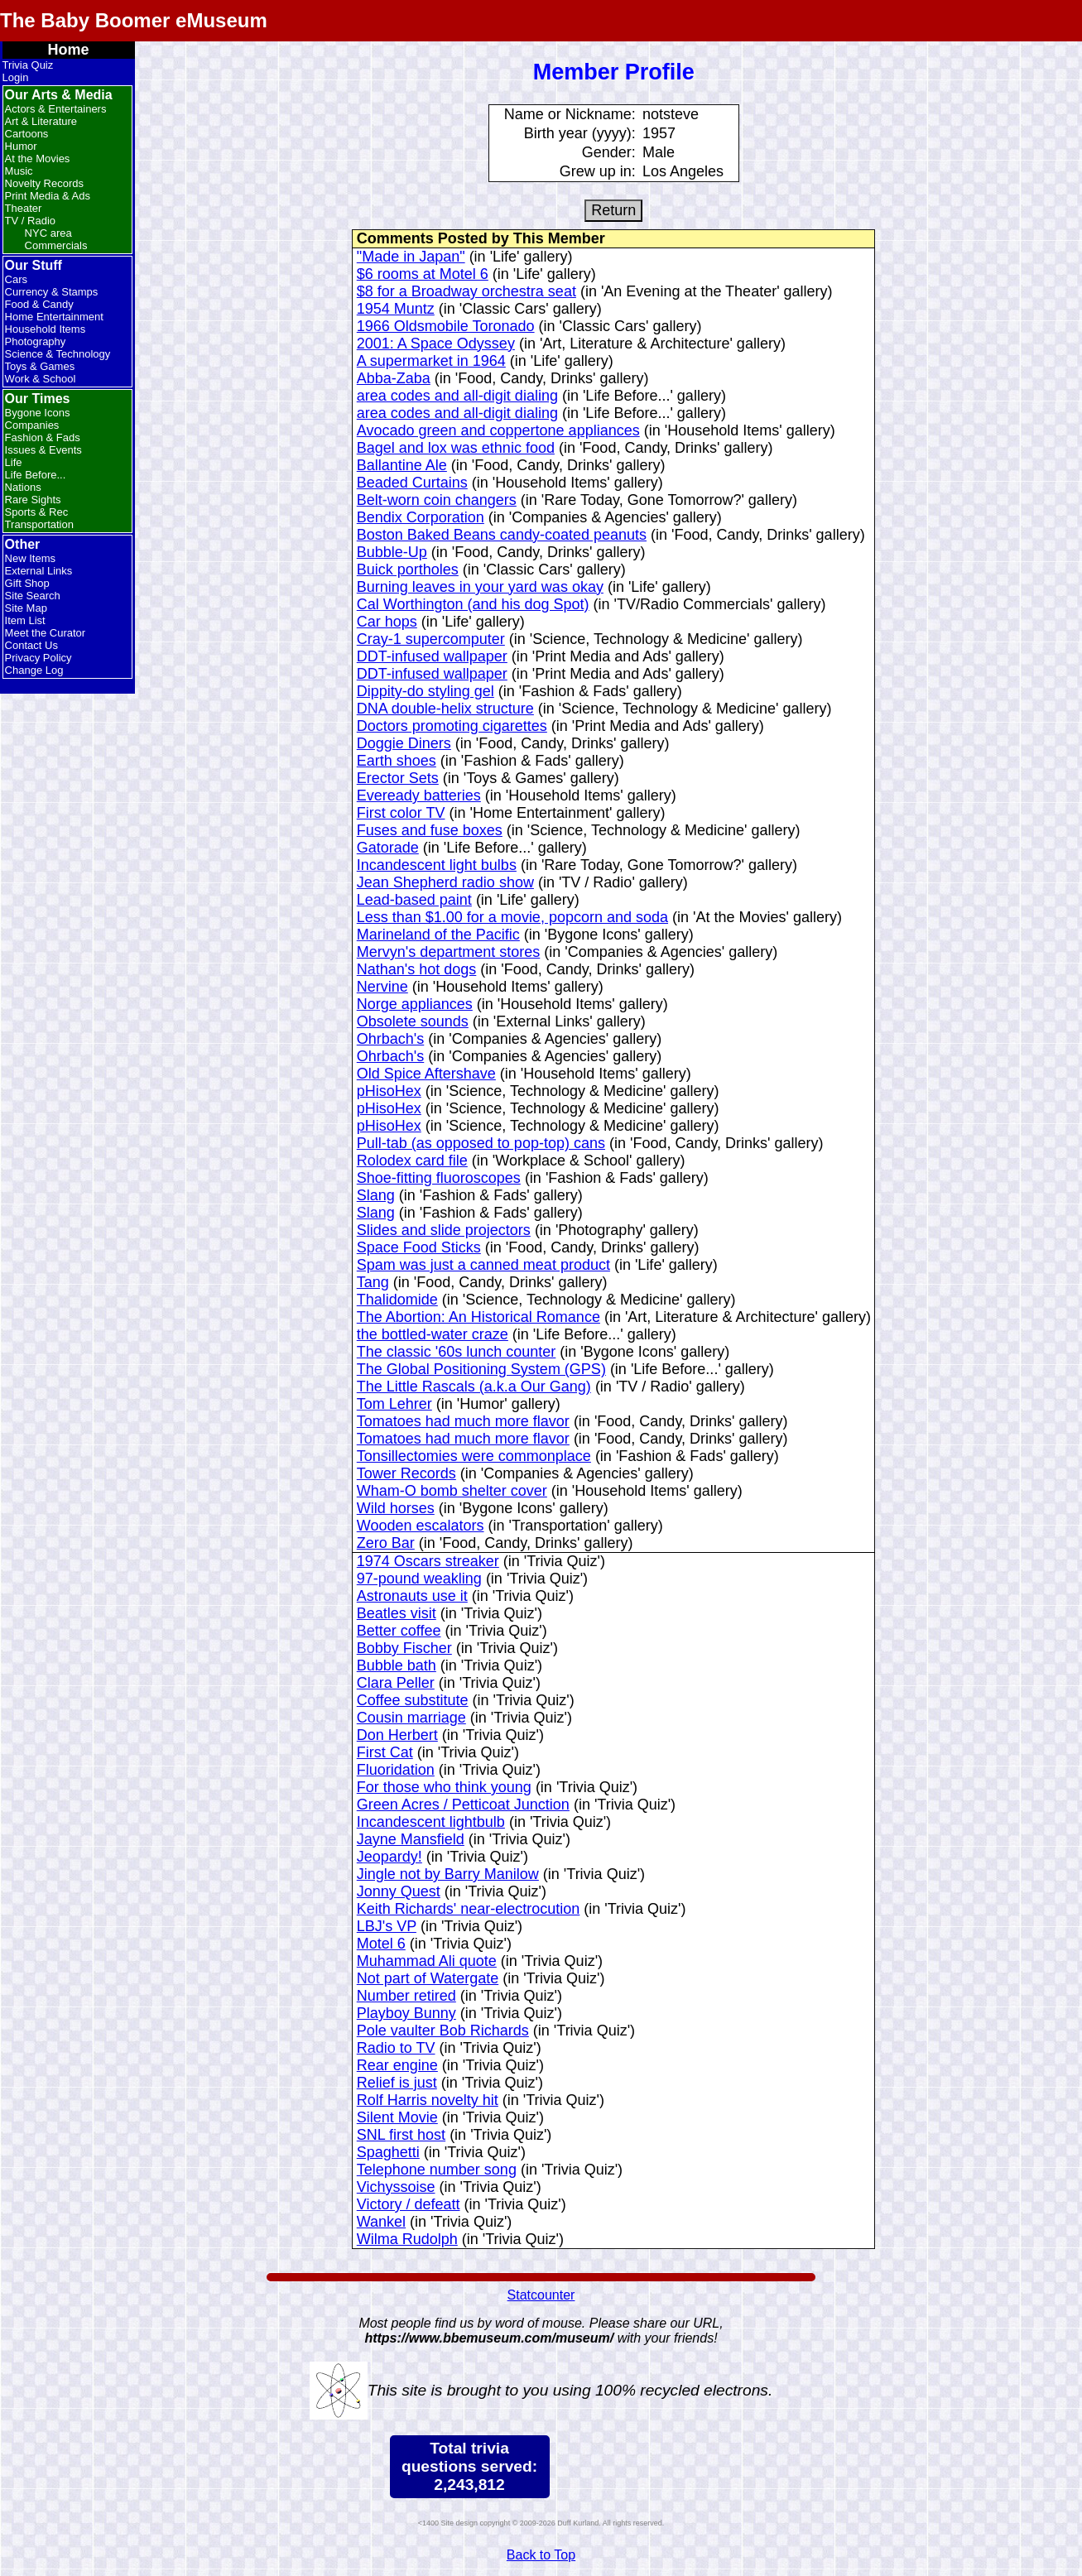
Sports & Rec (37, 512)
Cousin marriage (411, 1717)
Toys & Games (40, 366)
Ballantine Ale (402, 465)
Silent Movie (397, 2117)
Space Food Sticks (419, 1247)
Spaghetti (388, 2152)
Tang (373, 1282)
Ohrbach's (390, 1039)
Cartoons (27, 133)
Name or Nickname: (570, 114)
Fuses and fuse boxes (430, 830)
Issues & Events (43, 450)
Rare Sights (33, 499)
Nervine (382, 986)
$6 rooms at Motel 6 (422, 274)
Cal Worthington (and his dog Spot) (473, 604)
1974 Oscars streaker (428, 1561)
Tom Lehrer (394, 1404)
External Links (39, 571)
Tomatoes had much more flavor (463, 1421)
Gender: (609, 152)
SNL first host (401, 2135)
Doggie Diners (404, 743)
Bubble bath (396, 1665)
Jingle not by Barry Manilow (448, 1874)
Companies (32, 425)
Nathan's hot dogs (417, 969)
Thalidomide (397, 1299)
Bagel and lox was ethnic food (456, 448)
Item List (25, 620)
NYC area (48, 233)
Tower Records (406, 1473)
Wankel (381, 2221)
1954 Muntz (396, 308)
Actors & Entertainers (56, 109)
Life (13, 462)
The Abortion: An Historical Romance (478, 1317)
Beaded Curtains (412, 482)
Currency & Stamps (52, 292)
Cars (16, 279)
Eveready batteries (419, 795)
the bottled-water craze (432, 1334)
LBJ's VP (386, 1926)
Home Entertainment (54, 316)
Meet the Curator (45, 633)
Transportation (39, 524)
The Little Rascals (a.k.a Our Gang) (474, 1386)
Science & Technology (58, 354)
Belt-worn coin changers (437, 500)
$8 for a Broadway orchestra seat (466, 291)
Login (15, 77)
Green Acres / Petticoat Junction (463, 1804)
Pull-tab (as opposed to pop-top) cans (481, 1143)
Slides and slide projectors (444, 1230)
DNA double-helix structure (445, 708)
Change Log (34, 670)
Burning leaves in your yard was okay (480, 587)
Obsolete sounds (413, 1021)
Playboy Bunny (406, 2013)
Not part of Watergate (427, 1978)
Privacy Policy (38, 657)
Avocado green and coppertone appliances (498, 430)
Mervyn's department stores (449, 952)
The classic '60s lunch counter (456, 1351)
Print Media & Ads (47, 196)
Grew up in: (598, 171)
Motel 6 (381, 1943)
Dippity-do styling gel (425, 691)
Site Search (32, 595)
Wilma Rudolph (407, 2239)
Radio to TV (396, 2048)
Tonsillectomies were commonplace (474, 1456)
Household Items (45, 329)
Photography (35, 341)
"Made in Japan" (411, 256)
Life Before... (35, 475)
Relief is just (397, 2082)
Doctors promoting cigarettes (452, 726)
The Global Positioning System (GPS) (481, 1369)
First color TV (401, 813)
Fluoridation (396, 1769)
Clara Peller (396, 1683)
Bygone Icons (37, 412)
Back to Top (541, 2555)
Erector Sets (398, 778)
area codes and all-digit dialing (457, 395)
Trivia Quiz (28, 65)
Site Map (26, 608)
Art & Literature (41, 121)
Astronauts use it (412, 1596)
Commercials (56, 245)
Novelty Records (44, 183)
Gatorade (388, 847)
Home (68, 49)
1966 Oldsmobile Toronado (446, 326)
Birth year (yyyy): (580, 133)
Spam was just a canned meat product (483, 1265)
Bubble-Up (392, 552)
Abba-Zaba (393, 378)
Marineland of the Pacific (438, 934)
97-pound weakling (419, 1578)
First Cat (385, 1752)
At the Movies (37, 158)
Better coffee (399, 1630)
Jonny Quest (398, 1891)
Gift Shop (27, 583)
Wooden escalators (420, 1525)
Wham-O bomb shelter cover (452, 1491)
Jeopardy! (389, 1856)
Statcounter (541, 2295)
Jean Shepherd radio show (445, 882)
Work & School (40, 378)
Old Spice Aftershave (426, 1073)
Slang (376, 1195)
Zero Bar (386, 1543)
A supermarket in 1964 (431, 361)
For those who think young (444, 1787)
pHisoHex (389, 1091)
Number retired (406, 1995)
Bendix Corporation (420, 517)
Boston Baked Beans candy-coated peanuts (502, 534)
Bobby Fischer (404, 1648)
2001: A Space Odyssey (436, 343)
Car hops (387, 621)
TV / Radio (30, 220)
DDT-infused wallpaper (432, 656)
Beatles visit (396, 1613)
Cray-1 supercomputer (431, 639)
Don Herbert (397, 1735)
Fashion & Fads (42, 437)
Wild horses (396, 1508)
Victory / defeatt (408, 2204)
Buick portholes (408, 569)
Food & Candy (39, 304)
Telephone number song (437, 2169)
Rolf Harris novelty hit (427, 2100)
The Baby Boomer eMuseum (133, 20)
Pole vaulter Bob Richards (443, 2030)
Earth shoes (396, 760)
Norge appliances (415, 1004)
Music (19, 171)
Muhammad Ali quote (427, 1961)
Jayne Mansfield (410, 1839)
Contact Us (31, 645)
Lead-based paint (414, 900)
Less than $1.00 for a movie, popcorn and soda (512, 917)
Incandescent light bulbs (437, 865)
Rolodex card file (412, 1160)
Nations (23, 487)
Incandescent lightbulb (431, 1822)
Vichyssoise (396, 2187)
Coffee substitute (413, 1700)
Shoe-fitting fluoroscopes (439, 1178)
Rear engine (397, 2065)
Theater (23, 208)
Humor (21, 146)
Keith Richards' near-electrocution (468, 1909)
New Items (30, 558)
